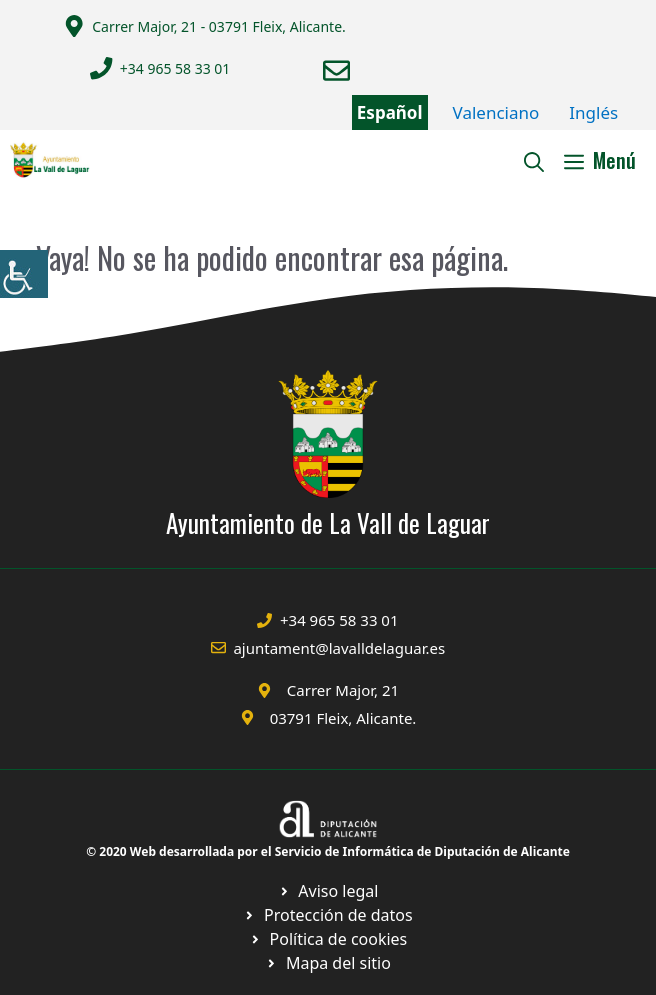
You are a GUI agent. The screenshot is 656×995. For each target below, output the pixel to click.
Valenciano (496, 112)
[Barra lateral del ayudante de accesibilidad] (24, 274)
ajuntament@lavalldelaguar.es (339, 648)
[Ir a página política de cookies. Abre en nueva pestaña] (327, 915)
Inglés (593, 112)
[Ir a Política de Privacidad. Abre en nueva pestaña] (328, 891)
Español (390, 112)
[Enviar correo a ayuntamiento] (336, 70)
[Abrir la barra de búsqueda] (534, 160)
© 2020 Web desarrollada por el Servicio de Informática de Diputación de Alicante (328, 851)
